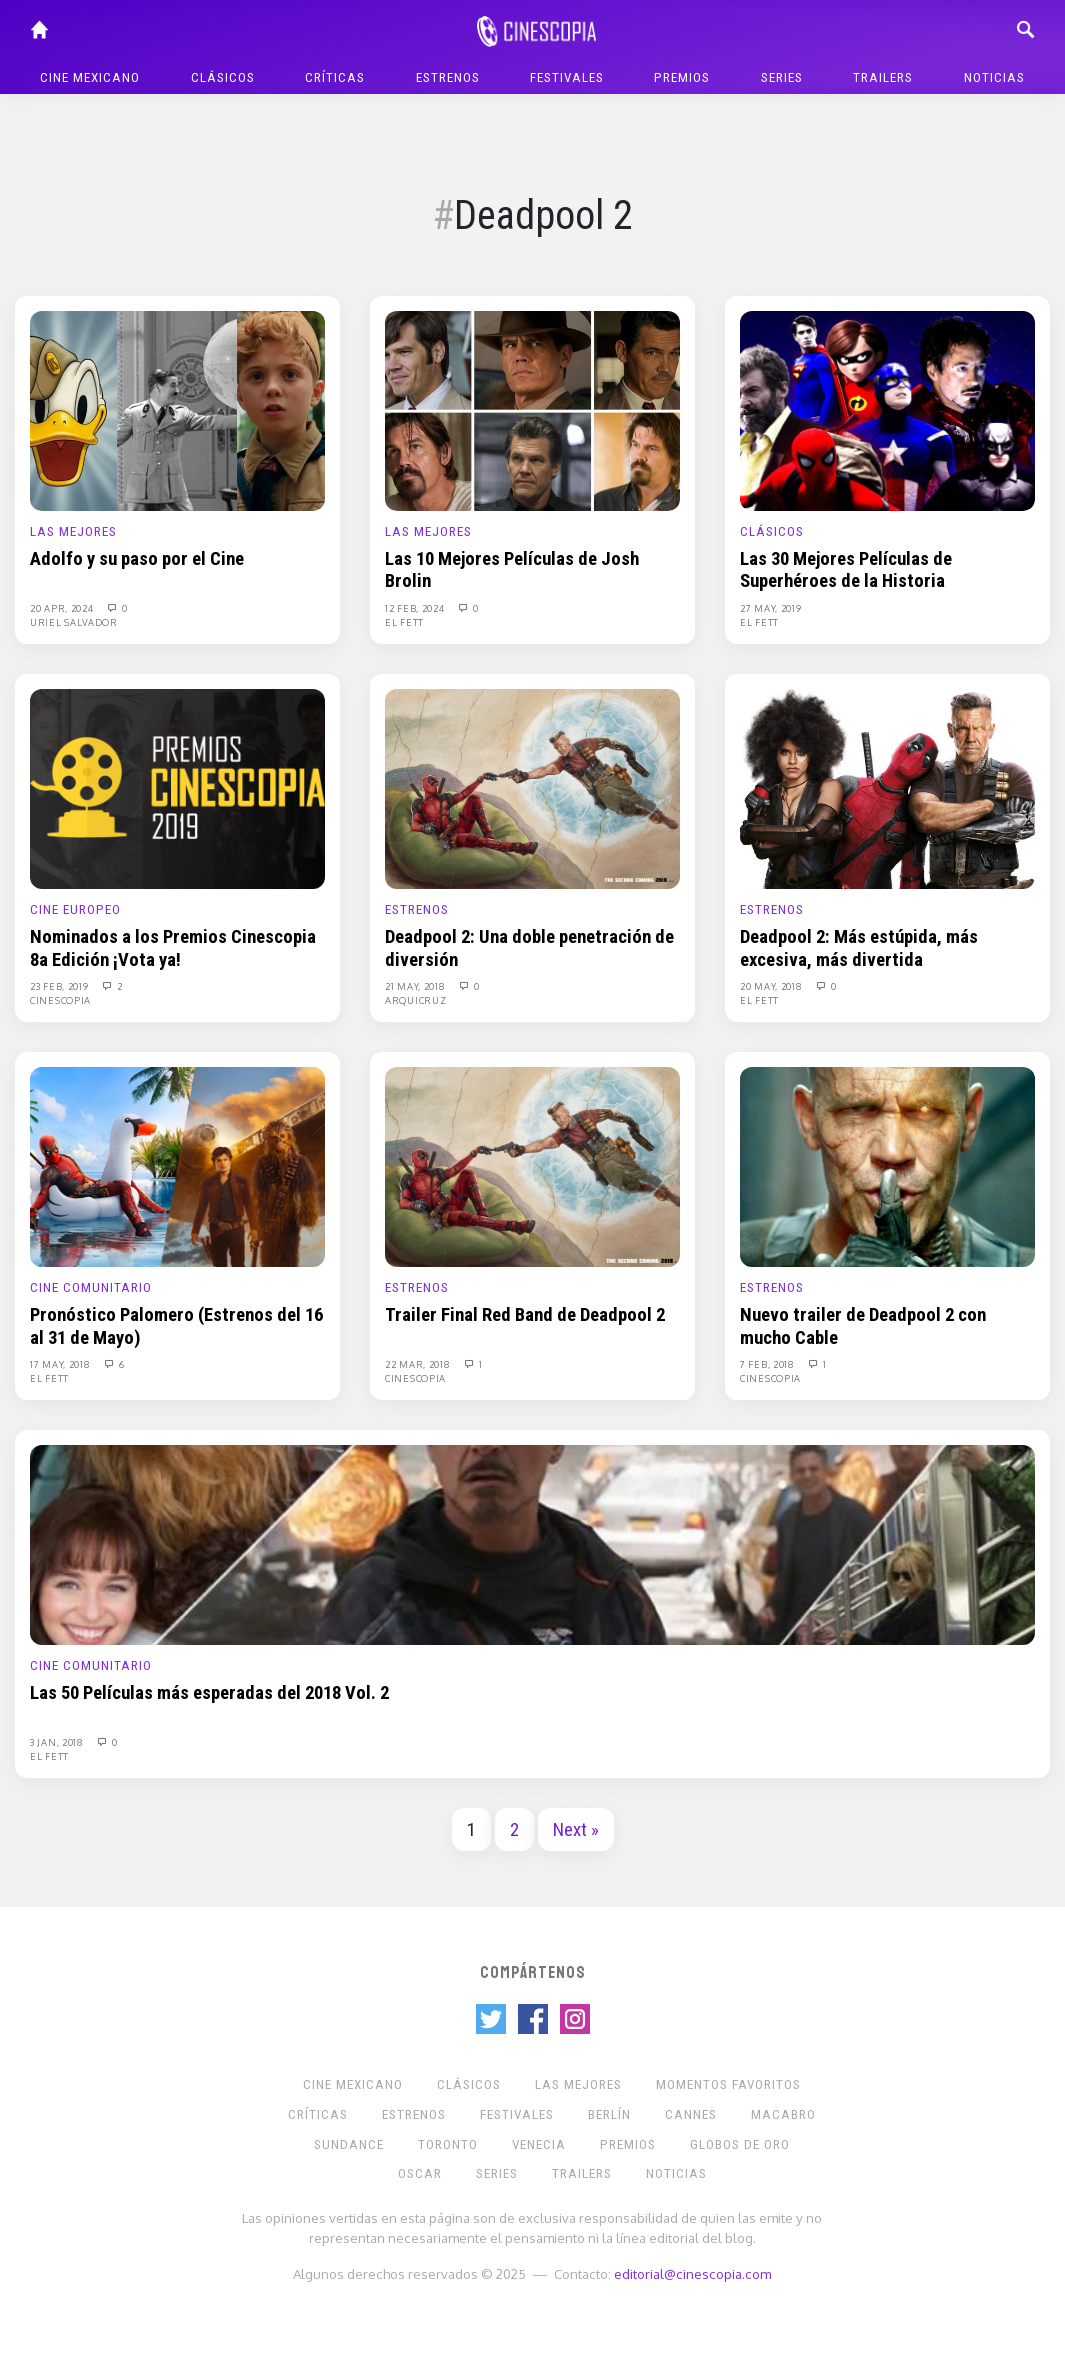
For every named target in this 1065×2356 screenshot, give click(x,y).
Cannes (691, 2114)
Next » (576, 1830)
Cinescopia (60, 1000)
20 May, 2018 (772, 986)
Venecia (539, 2144)
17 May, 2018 (61, 1364)
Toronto (448, 2144)
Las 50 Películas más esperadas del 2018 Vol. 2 (209, 1693)
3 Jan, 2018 (58, 1742)
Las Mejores (73, 531)
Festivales (567, 77)
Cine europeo (75, 909)
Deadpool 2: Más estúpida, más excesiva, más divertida (859, 948)
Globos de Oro (740, 2144)
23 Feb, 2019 (60, 986)
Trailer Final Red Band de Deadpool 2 (525, 1315)
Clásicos (223, 77)
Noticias (994, 77)
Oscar (420, 2173)
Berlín (609, 2114)
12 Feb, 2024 (416, 608)
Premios (682, 77)
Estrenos (448, 77)
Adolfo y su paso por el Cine (137, 559)
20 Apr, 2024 (63, 608)
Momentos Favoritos (728, 2084)
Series (782, 77)
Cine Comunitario (91, 1287)
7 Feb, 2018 (768, 1364)
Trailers (883, 77)
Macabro (783, 2114)
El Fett (404, 622)
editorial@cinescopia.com (692, 2273)
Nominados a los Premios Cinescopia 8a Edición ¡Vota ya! (173, 948)
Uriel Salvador (74, 622)
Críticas (335, 77)
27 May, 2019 (770, 608)
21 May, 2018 (416, 986)
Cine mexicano (90, 77)
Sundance (349, 2144)
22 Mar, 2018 (419, 1364)
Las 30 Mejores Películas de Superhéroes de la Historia (846, 570)
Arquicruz (415, 1000)
